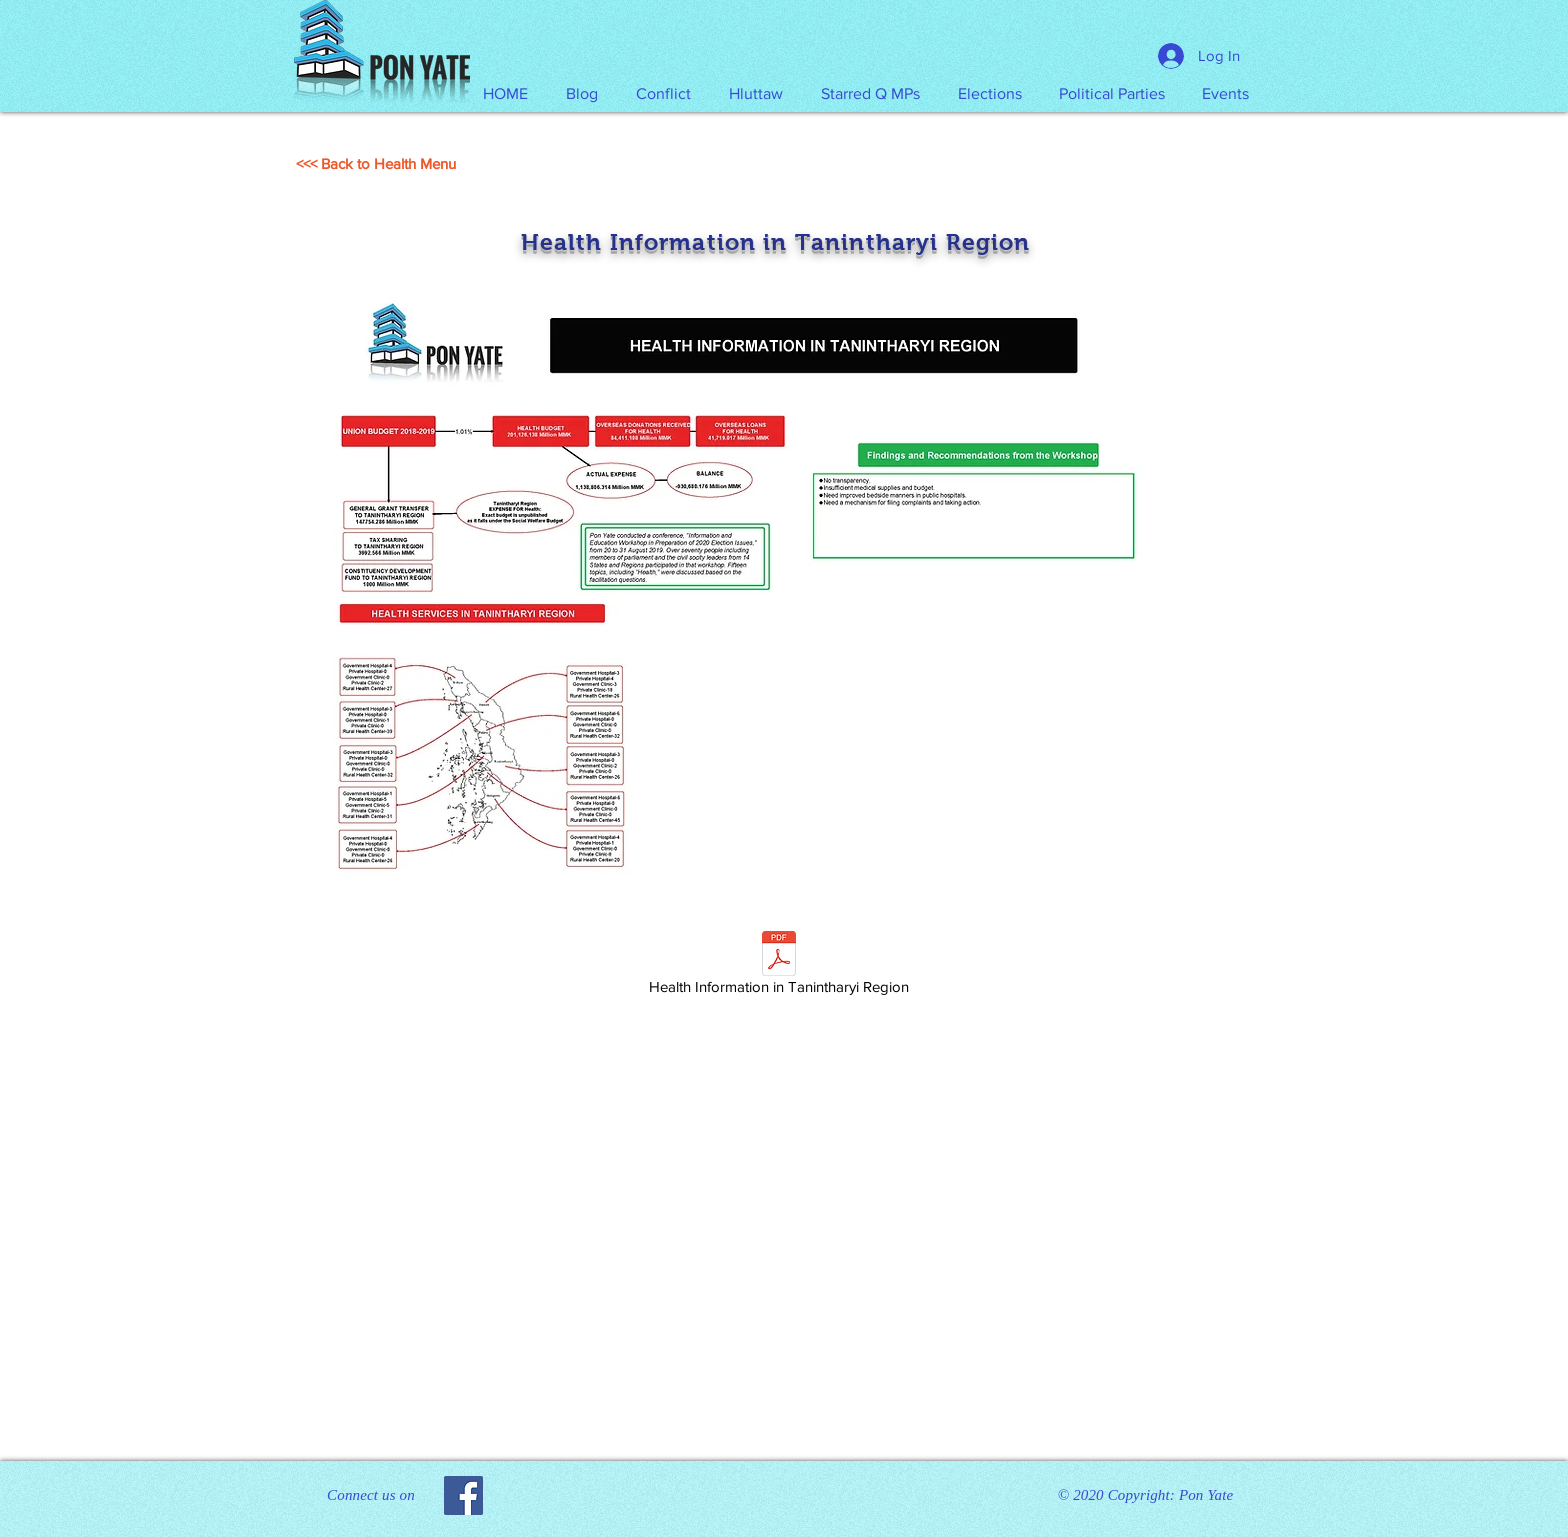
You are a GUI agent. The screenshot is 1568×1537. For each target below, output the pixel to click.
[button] (756, 94)
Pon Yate (1206, 1495)
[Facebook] (463, 1495)
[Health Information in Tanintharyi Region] (779, 966)
